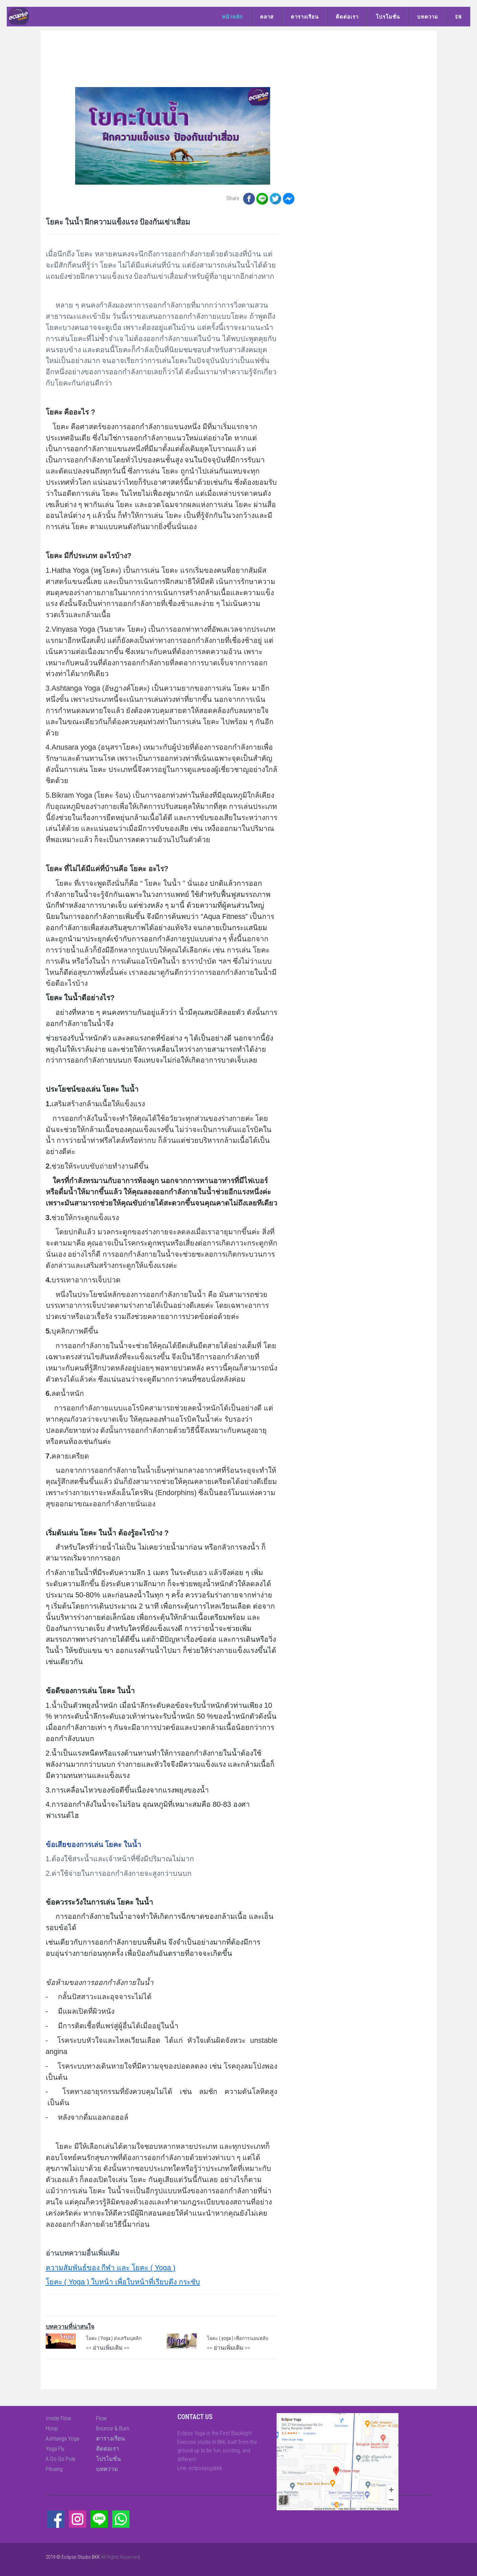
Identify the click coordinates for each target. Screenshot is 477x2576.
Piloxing (54, 2469)
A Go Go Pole (60, 2458)
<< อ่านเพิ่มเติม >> (107, 2347)
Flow (101, 2418)
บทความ (427, 17)
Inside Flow (58, 2418)
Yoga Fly (55, 2448)
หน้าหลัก (232, 17)
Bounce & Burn (112, 2428)
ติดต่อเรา (347, 17)
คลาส (267, 17)
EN (458, 17)
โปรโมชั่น (388, 17)
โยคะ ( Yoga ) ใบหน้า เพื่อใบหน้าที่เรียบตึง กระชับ (123, 2282)
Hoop (52, 2428)
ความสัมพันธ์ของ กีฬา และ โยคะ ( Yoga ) (111, 2268)
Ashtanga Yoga (62, 2438)
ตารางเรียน (305, 17)
